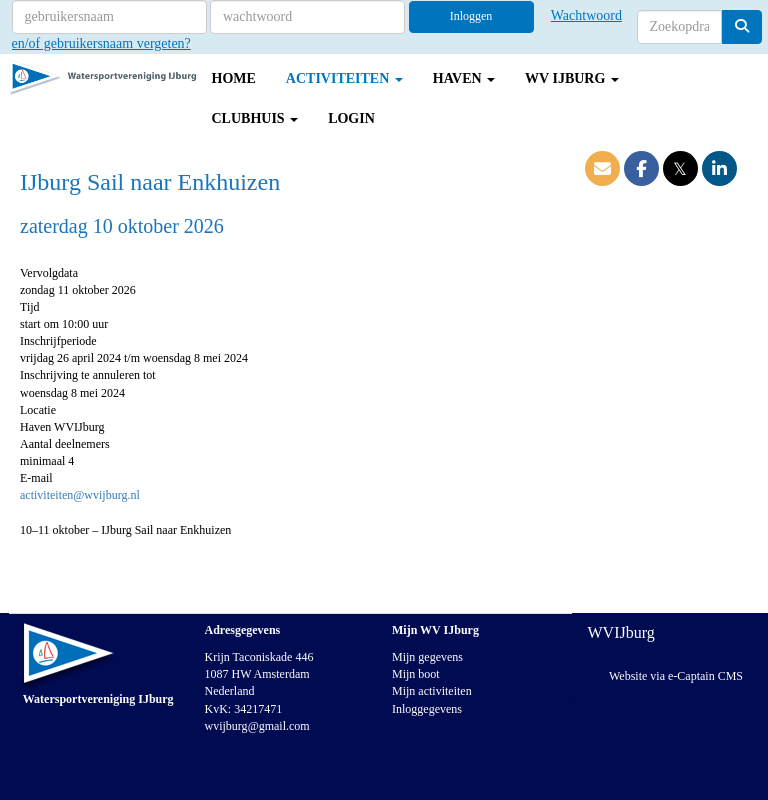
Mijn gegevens (427, 657)
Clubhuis (255, 118)
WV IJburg (572, 78)
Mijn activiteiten (432, 691)
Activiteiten (344, 78)
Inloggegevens (427, 709)
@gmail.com (257, 726)
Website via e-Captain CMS (676, 676)
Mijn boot (416, 674)
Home (234, 78)
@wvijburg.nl (80, 495)
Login (351, 118)
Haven (464, 78)
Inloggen (471, 16)
